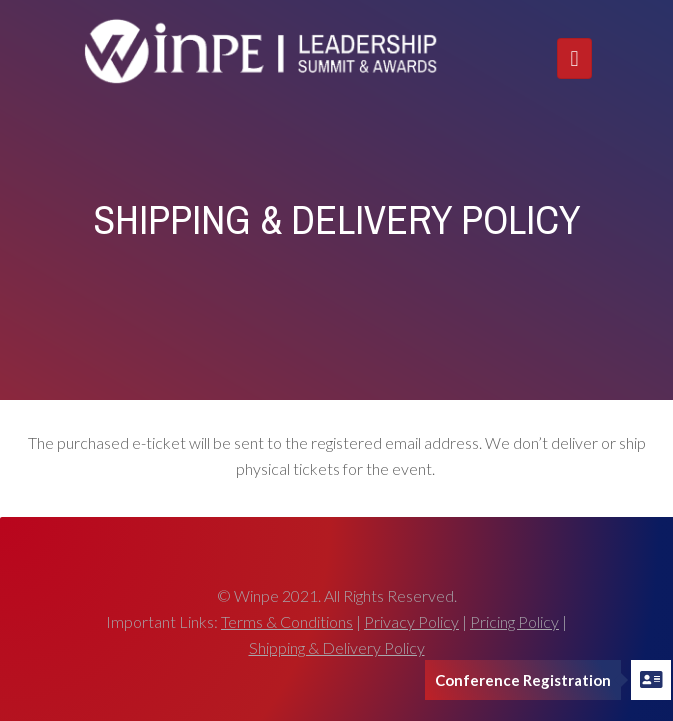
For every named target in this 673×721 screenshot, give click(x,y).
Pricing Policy (514, 621)
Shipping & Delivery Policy (337, 647)
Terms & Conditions (287, 621)
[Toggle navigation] (574, 58)
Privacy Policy (411, 621)
